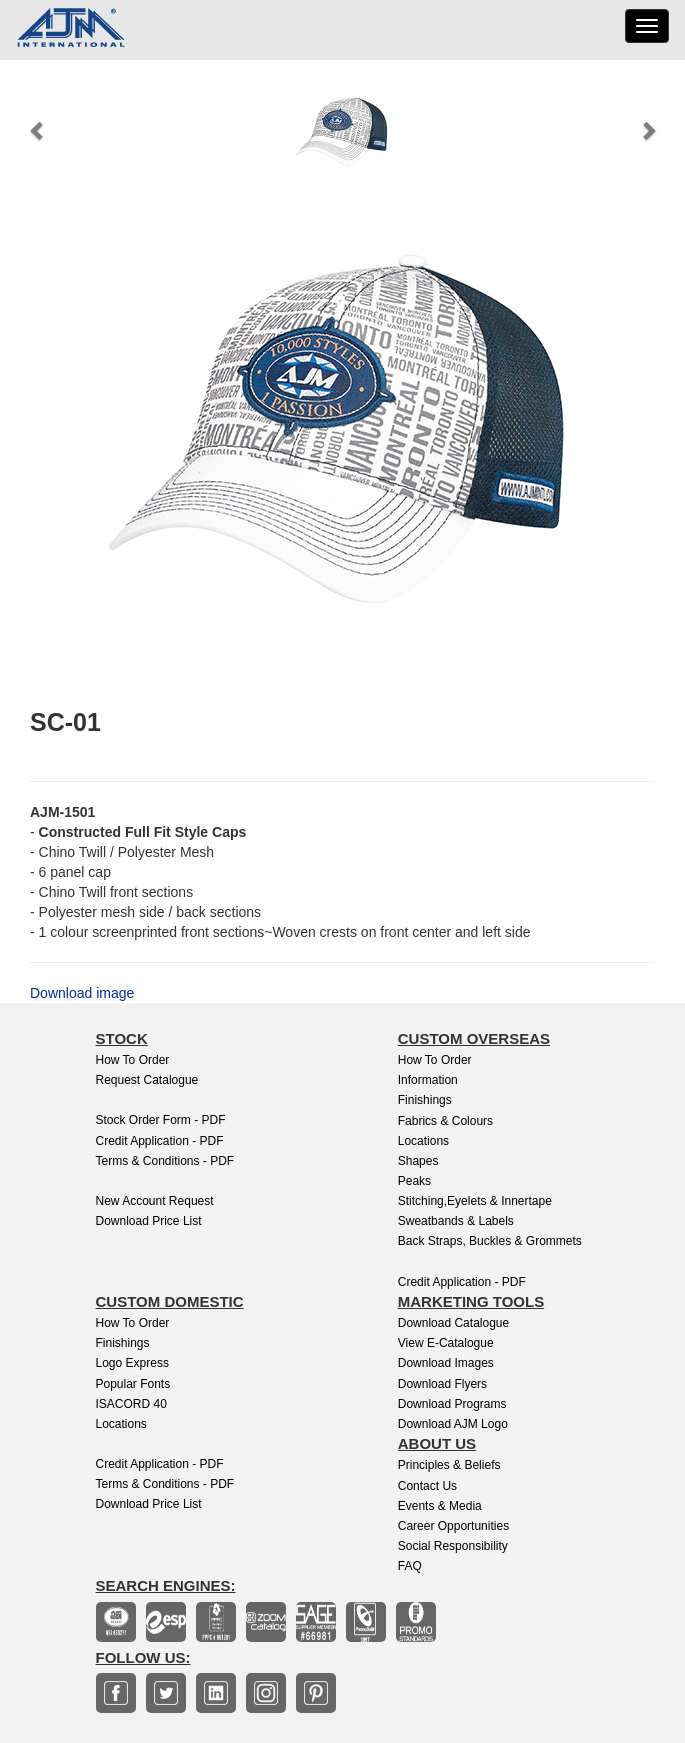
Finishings (425, 1100)
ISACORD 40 (131, 1404)
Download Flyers (442, 1384)
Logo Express (132, 1363)
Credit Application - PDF (160, 1141)
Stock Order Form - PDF (161, 1120)
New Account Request (155, 1201)
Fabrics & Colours (445, 1121)
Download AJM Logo (453, 1424)
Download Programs (452, 1404)
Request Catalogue (147, 1080)
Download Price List (149, 1221)
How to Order (133, 1060)
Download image (82, 993)
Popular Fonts (133, 1384)
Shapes (418, 1161)
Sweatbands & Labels (456, 1221)
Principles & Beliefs (449, 1465)
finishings (123, 1343)
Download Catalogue (453, 1323)
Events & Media (440, 1506)
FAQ (410, 1566)
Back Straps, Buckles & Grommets (490, 1241)
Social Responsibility (453, 1546)
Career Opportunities (453, 1526)
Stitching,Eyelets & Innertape (475, 1201)
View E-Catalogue (446, 1343)
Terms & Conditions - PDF (165, 1161)
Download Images (446, 1363)
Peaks (414, 1181)
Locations (423, 1141)
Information (428, 1080)
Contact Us (427, 1486)
